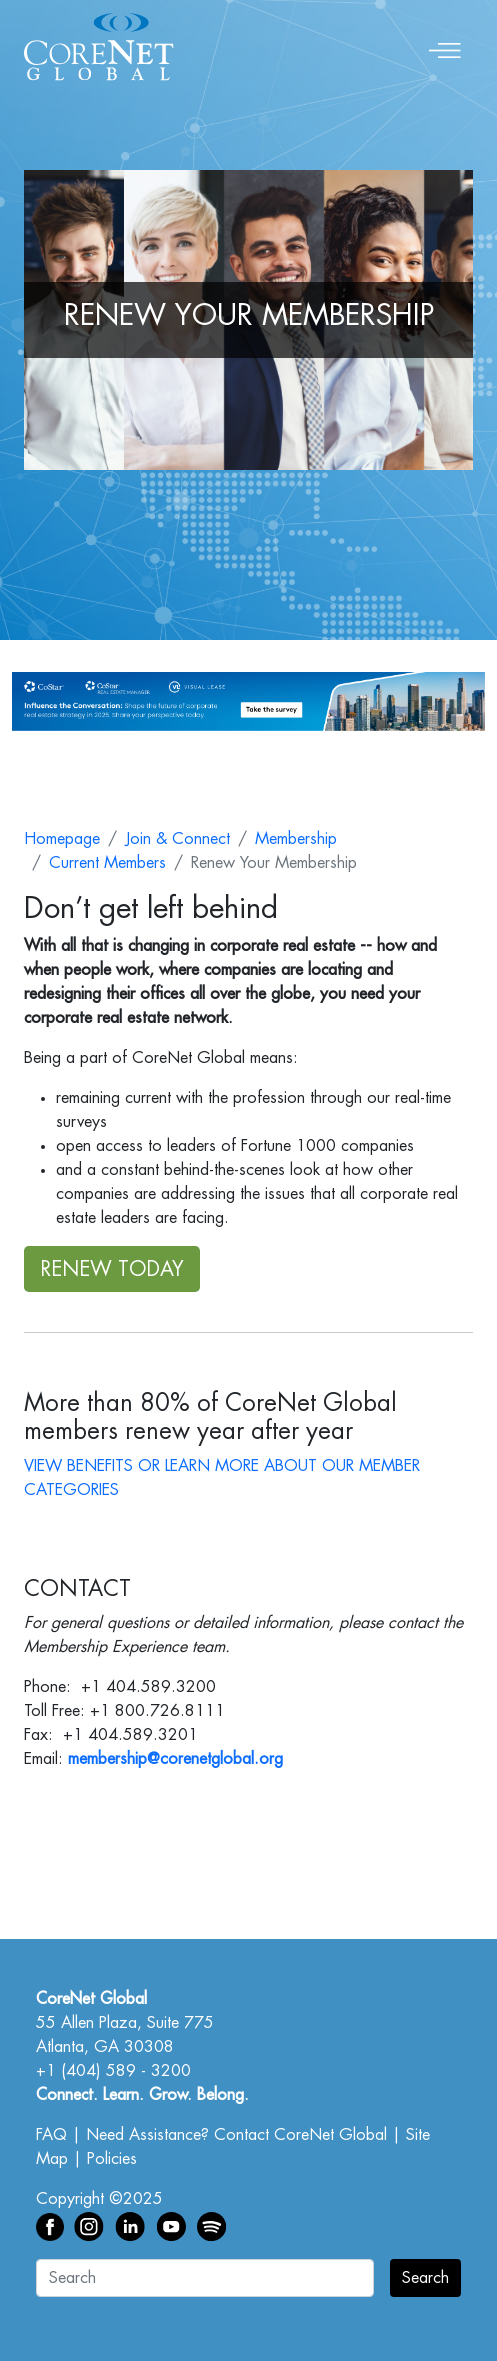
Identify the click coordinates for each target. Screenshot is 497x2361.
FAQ (51, 2135)
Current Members (107, 863)
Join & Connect (177, 839)
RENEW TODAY (112, 1269)
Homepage (62, 839)
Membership (296, 839)
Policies (112, 2159)
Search (425, 2278)
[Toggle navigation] (445, 47)
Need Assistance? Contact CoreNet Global (236, 2135)
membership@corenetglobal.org (175, 1759)
